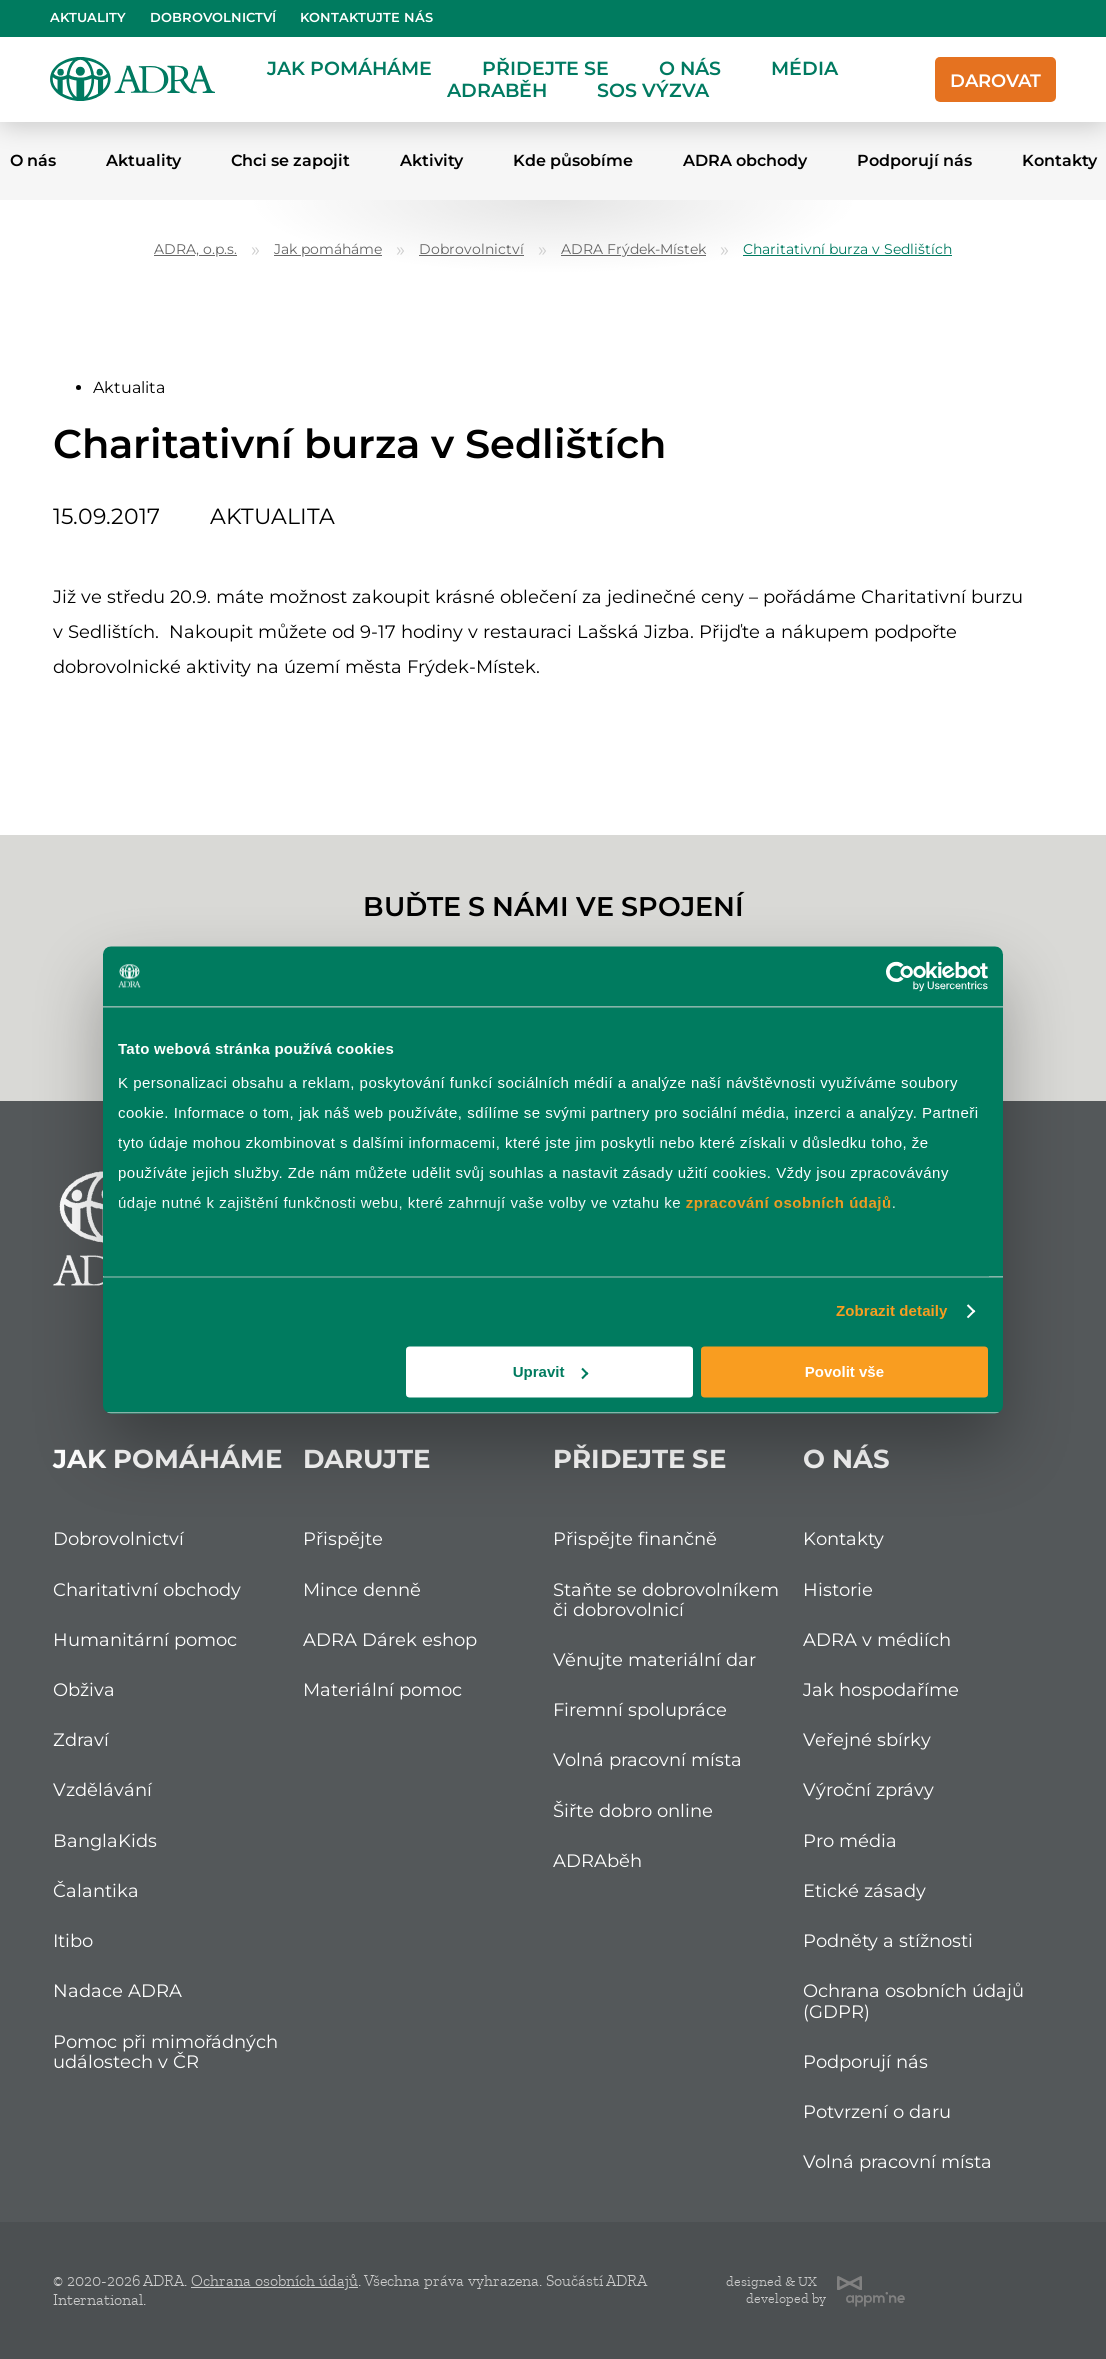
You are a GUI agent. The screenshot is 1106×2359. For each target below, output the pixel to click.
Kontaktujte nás (366, 17)
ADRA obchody (745, 160)
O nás (690, 68)
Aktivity (431, 160)
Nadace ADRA (117, 1990)
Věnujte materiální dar (654, 1659)
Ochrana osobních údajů (274, 2281)
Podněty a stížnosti (888, 1940)
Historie (838, 1589)
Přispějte (343, 1538)
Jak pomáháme (349, 68)
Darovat (995, 80)
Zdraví (81, 1739)
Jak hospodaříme (881, 1689)
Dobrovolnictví (213, 17)
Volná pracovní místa (647, 1759)
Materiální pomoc (382, 1689)
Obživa (84, 1689)
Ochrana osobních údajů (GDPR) (913, 2000)
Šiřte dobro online (633, 1810)
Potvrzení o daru (877, 2111)
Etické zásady (864, 1890)
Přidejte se (545, 68)
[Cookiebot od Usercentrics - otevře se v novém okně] (900, 976)
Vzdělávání (102, 1789)
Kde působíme (573, 160)
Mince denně (362, 1589)
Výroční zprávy (868, 1789)
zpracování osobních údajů (789, 1202)
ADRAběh (497, 90)
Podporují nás (914, 160)
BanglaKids (105, 1840)
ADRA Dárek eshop (390, 1639)
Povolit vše (844, 1371)
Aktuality (88, 17)
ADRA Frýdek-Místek (633, 249)
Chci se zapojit (290, 160)
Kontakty (843, 1538)
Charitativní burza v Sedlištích (847, 249)
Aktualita (129, 387)
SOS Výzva (653, 90)
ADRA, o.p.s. (195, 249)
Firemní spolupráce (640, 1709)
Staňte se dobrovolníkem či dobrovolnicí (666, 1599)
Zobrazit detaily (892, 1310)
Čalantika (96, 1890)
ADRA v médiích (877, 1639)
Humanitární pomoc (145, 1639)
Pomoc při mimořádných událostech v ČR (165, 2051)
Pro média (850, 1840)
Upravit (551, 1371)
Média (804, 68)
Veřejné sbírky (867, 1739)
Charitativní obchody (147, 1589)
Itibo (73, 1940)
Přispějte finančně (635, 1538)
